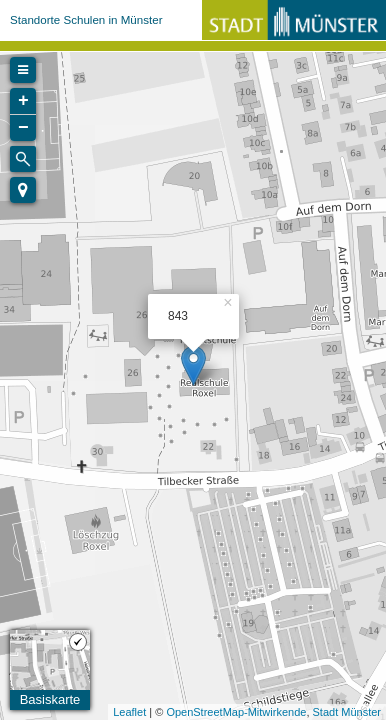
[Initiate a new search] (23, 159)
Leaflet (129, 712)
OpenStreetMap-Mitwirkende (236, 712)
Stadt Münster (347, 712)
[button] (23, 190)
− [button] (23, 128)
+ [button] (23, 101)
